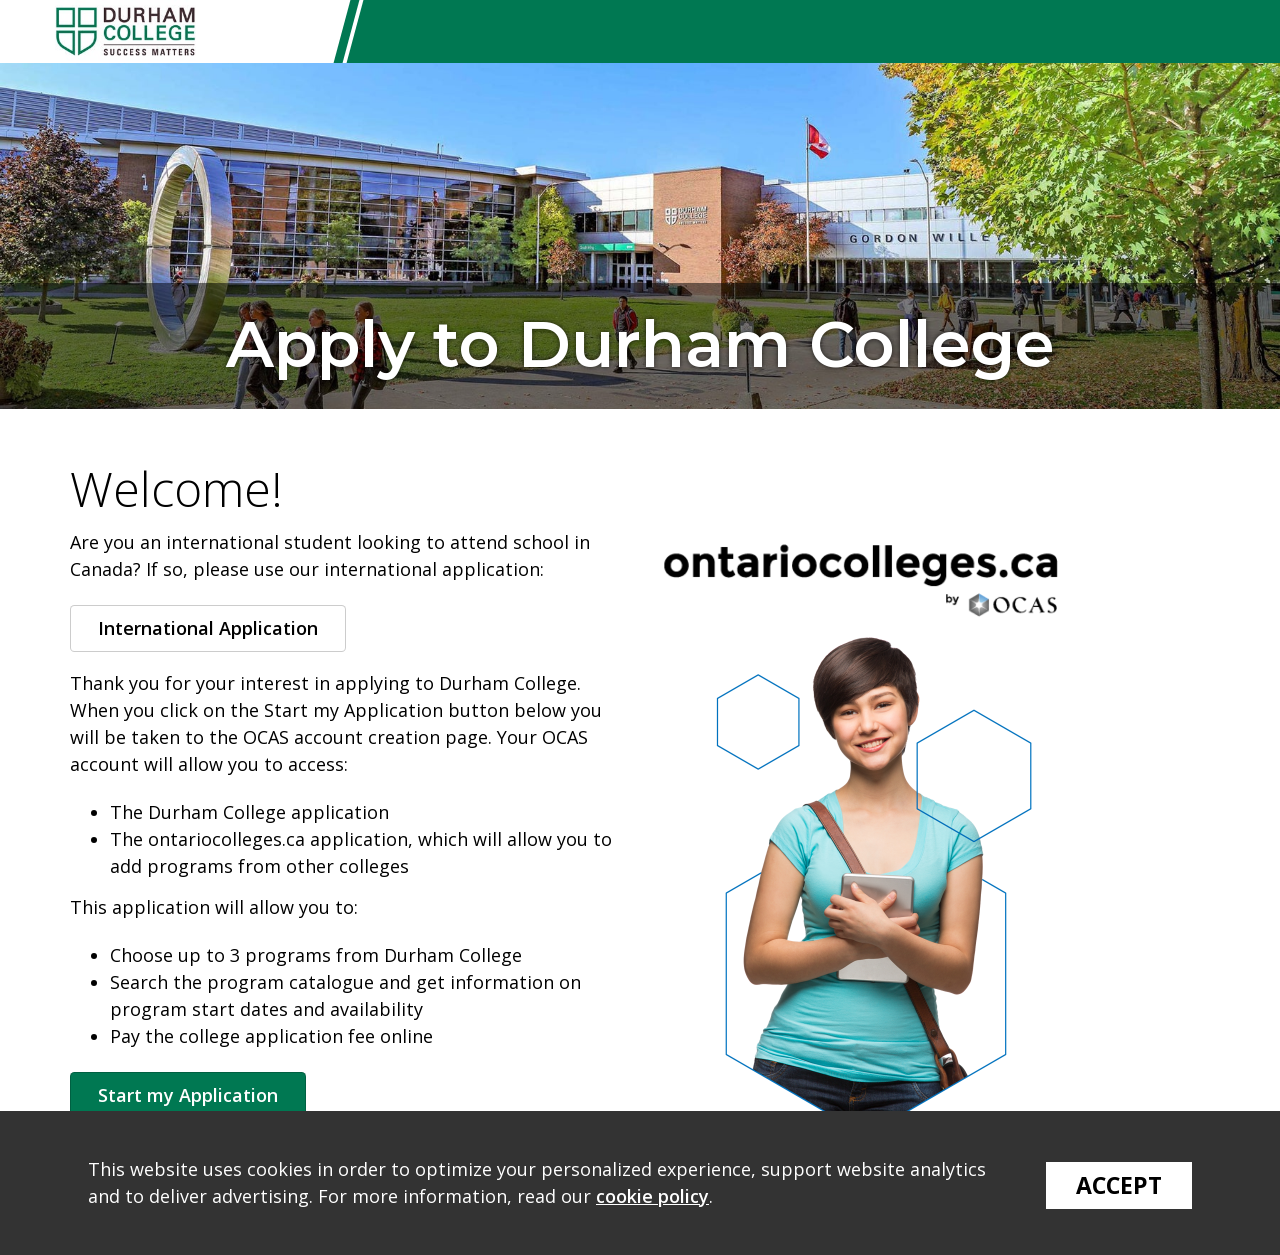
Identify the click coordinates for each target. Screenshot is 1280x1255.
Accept (1119, 1185)
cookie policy (652, 1196)
